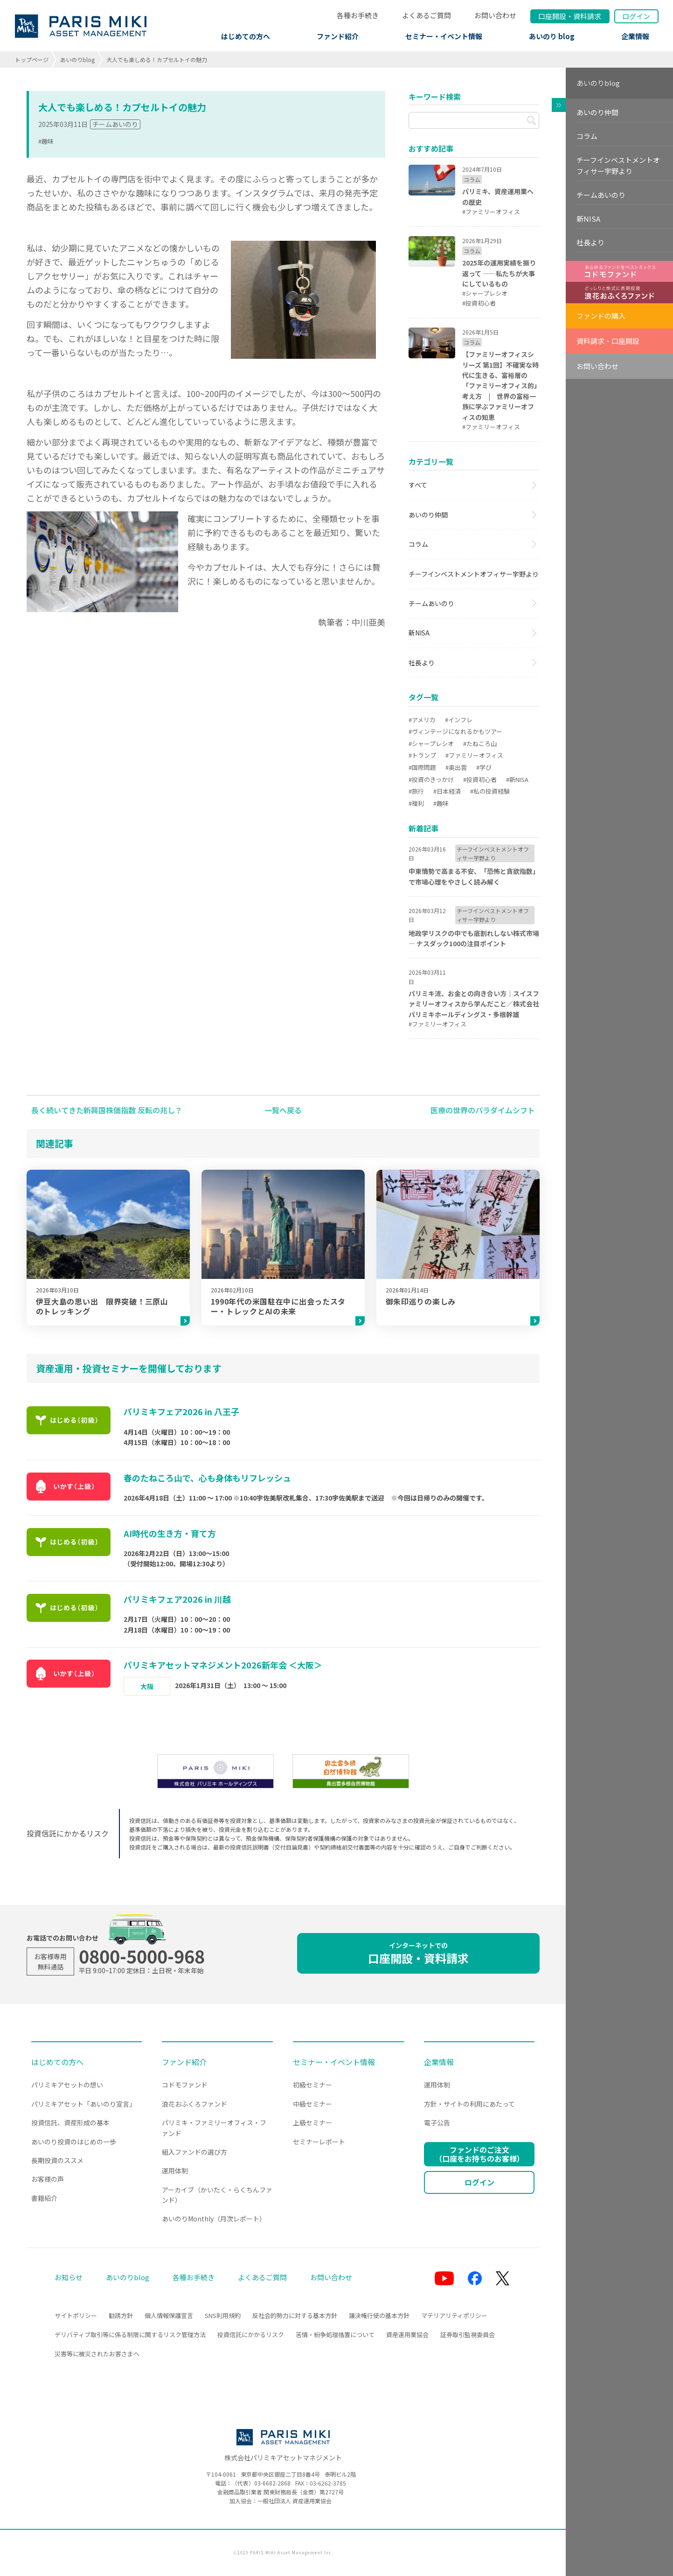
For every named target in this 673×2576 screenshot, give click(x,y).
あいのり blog (552, 36)
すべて (418, 484)
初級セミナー (312, 2084)
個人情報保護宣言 (169, 2315)
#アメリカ (422, 719)
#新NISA (517, 779)
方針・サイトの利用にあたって (469, 2103)
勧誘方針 (121, 2315)
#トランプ (422, 755)
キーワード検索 (435, 96)
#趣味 (46, 141)
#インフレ (458, 719)
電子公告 (437, 2122)
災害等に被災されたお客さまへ (97, 2353)
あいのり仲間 (428, 514)
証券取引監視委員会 (467, 2334)
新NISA (419, 632)
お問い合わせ (495, 15)
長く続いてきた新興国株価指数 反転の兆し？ (106, 1110)
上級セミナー (312, 2122)
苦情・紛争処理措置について (335, 2334)
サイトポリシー (76, 2315)
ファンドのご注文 (479, 2154)
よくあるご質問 (426, 15)
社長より (422, 662)
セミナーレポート (319, 2141)
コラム (418, 544)
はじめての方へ (245, 36)
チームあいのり (115, 124)
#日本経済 (447, 791)
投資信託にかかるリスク (250, 2334)
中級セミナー (312, 2103)
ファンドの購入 (600, 316)
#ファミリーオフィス (474, 755)
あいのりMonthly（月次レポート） (214, 2218)
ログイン (636, 16)
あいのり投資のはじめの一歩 (73, 2141)
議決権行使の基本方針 (379, 2315)
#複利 (416, 803)
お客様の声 (47, 2179)
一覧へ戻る (283, 1110)
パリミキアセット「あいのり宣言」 (83, 2103)
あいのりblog (77, 59)
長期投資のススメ (57, 2160)
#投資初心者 (480, 779)
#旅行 (416, 791)
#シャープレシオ (431, 743)
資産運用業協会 (407, 2334)
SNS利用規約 (223, 2315)
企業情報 (635, 36)
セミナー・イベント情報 (443, 36)
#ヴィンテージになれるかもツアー (455, 731)
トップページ (32, 59)
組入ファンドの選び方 (194, 2152)
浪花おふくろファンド (194, 2103)
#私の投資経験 (490, 791)
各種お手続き (358, 15)
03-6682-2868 (272, 2483)
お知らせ (69, 2277)
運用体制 (175, 2170)
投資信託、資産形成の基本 (70, 2122)
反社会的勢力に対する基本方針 (294, 2315)
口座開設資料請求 (569, 16)
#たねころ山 (480, 743)
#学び (484, 767)
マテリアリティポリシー (454, 2315)
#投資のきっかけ (431, 779)
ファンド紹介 (338, 36)
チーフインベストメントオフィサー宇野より (474, 574)
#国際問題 (422, 767)
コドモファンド (185, 2084)
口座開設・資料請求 (418, 1953)
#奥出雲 (456, 767)
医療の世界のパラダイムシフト (482, 1110)
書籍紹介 (44, 2198)
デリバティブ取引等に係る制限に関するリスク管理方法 (130, 2334)
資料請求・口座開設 (607, 341)
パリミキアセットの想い (67, 2084)
